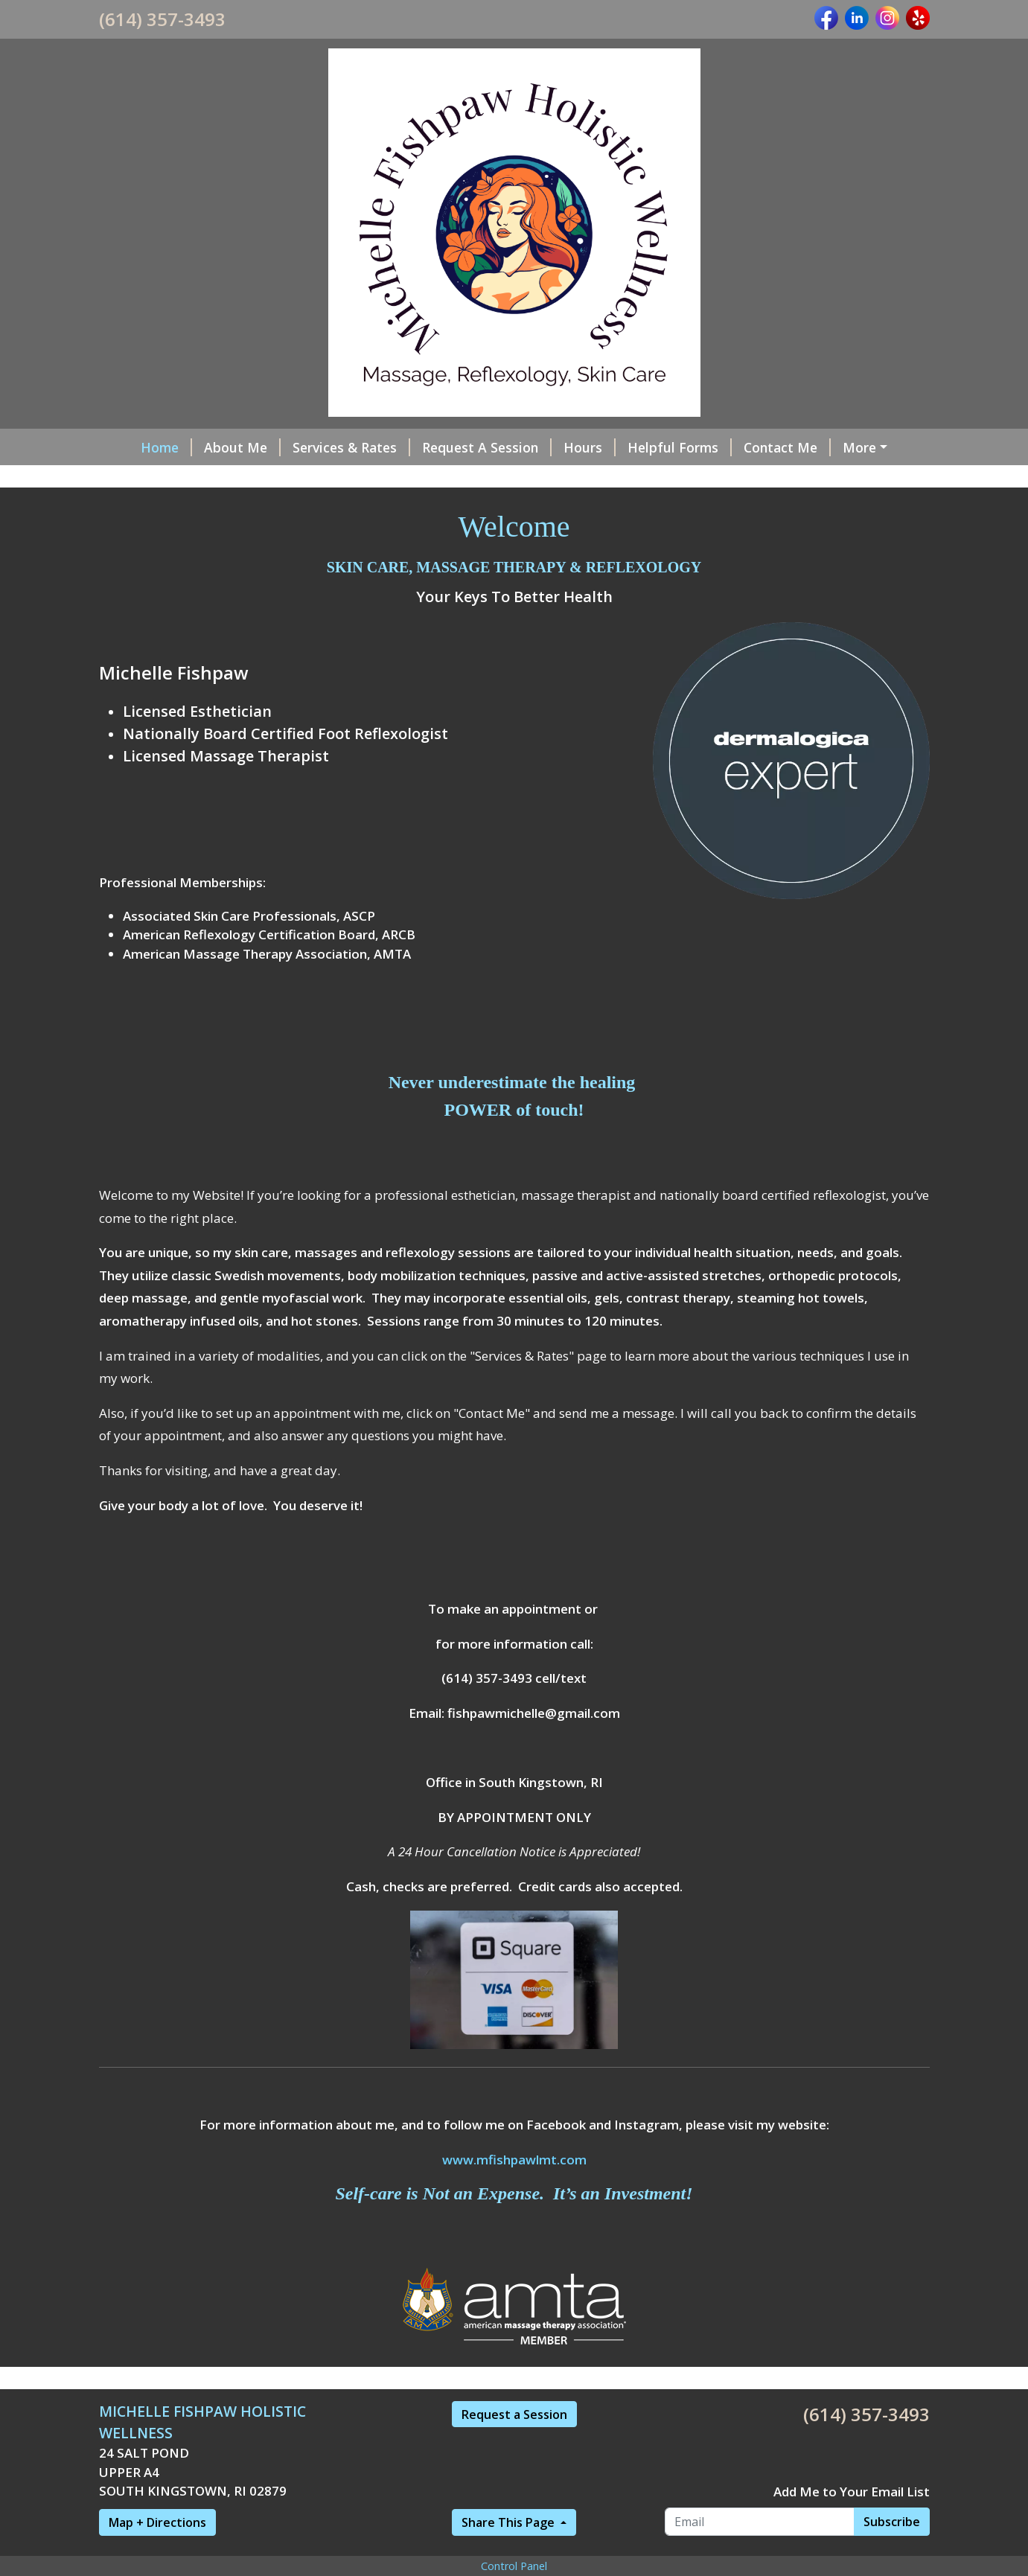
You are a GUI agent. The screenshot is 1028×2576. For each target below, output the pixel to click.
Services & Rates (351, 447)
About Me (242, 447)
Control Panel (514, 2566)
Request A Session (487, 447)
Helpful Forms (680, 447)
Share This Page (510, 2522)
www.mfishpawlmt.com (514, 2159)
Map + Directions (157, 2522)
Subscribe (891, 2521)
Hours (590, 447)
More (859, 447)
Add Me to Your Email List (851, 2491)
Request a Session (514, 2414)
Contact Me (787, 447)
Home (166, 447)
